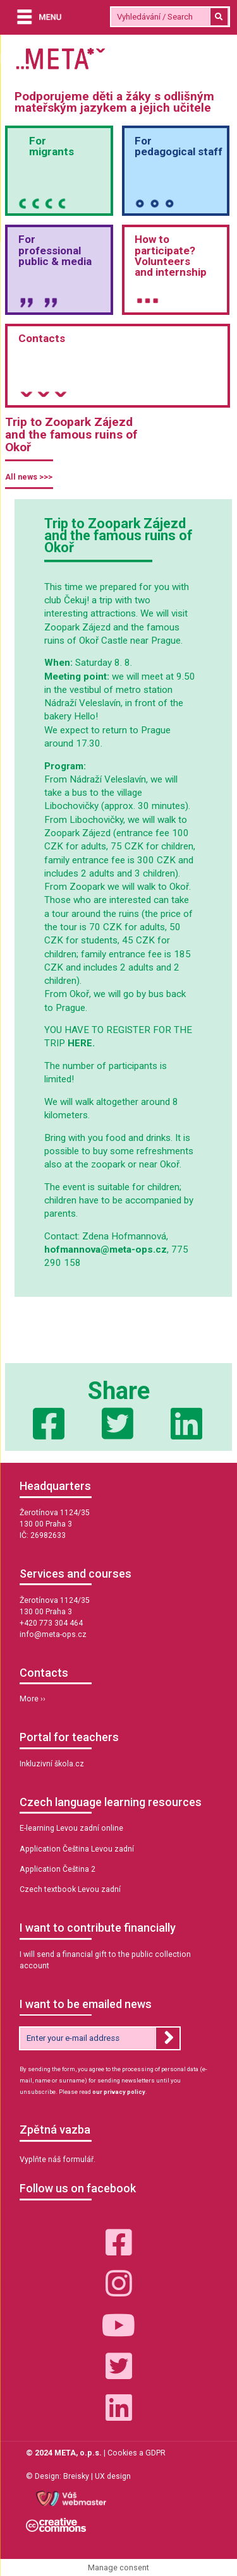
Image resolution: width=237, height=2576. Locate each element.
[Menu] (36, 18)
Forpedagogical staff (178, 146)
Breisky (76, 2476)
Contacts (41, 338)
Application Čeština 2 (57, 1869)
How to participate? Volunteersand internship (171, 255)
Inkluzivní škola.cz (52, 1763)
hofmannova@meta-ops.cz (105, 1249)
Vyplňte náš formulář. (57, 2159)
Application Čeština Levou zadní (77, 1849)
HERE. (81, 1043)
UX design (113, 2476)
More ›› (33, 1698)
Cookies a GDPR (136, 2453)
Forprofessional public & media (55, 250)
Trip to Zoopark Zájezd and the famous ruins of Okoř (71, 434)
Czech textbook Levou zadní (70, 1889)
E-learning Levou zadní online (71, 1828)
